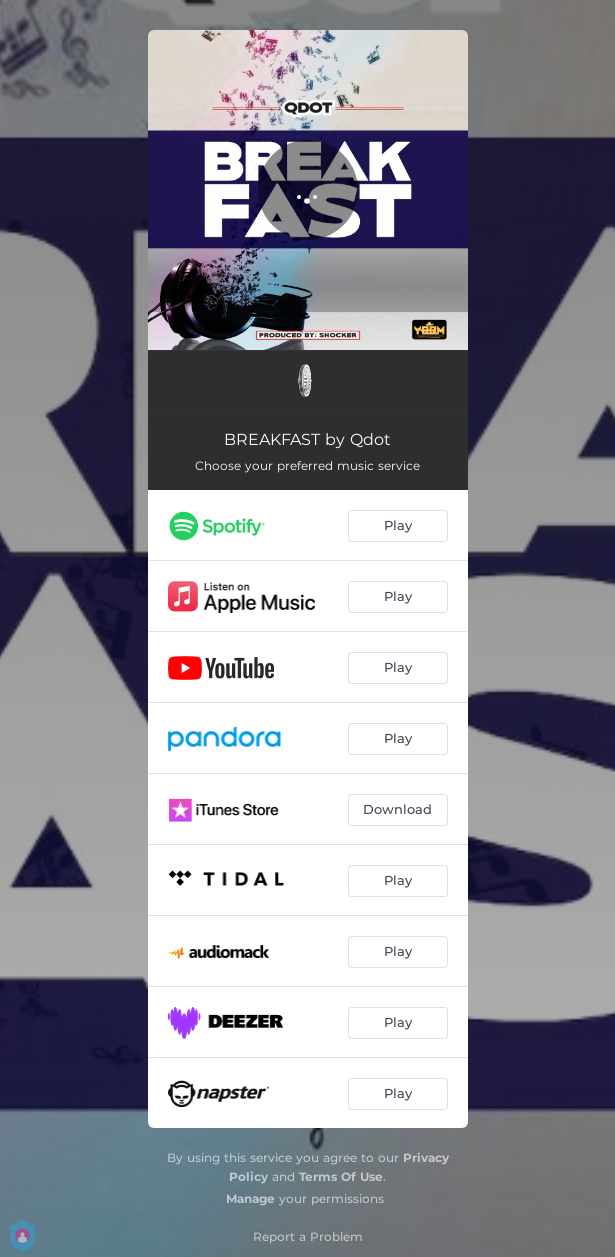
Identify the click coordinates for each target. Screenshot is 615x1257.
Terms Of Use (341, 1176)
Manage (250, 1198)
